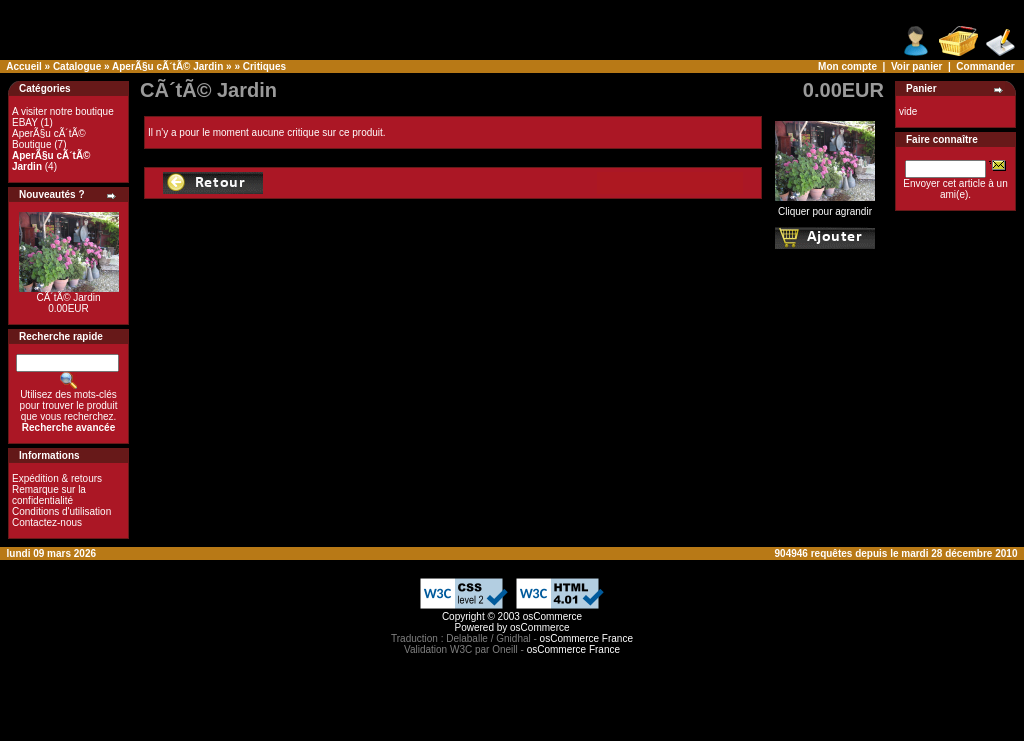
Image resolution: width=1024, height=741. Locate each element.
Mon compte (847, 66)
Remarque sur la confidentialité (49, 495)
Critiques (264, 66)
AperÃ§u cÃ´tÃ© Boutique (49, 139)
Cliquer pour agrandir (825, 207)
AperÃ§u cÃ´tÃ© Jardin (167, 66)
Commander (985, 66)
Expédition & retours (57, 478)
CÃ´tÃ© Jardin (68, 297)
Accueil (24, 66)
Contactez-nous (47, 522)
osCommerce (552, 616)
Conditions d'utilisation (61, 511)
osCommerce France (586, 638)
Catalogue (77, 66)
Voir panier (917, 66)
